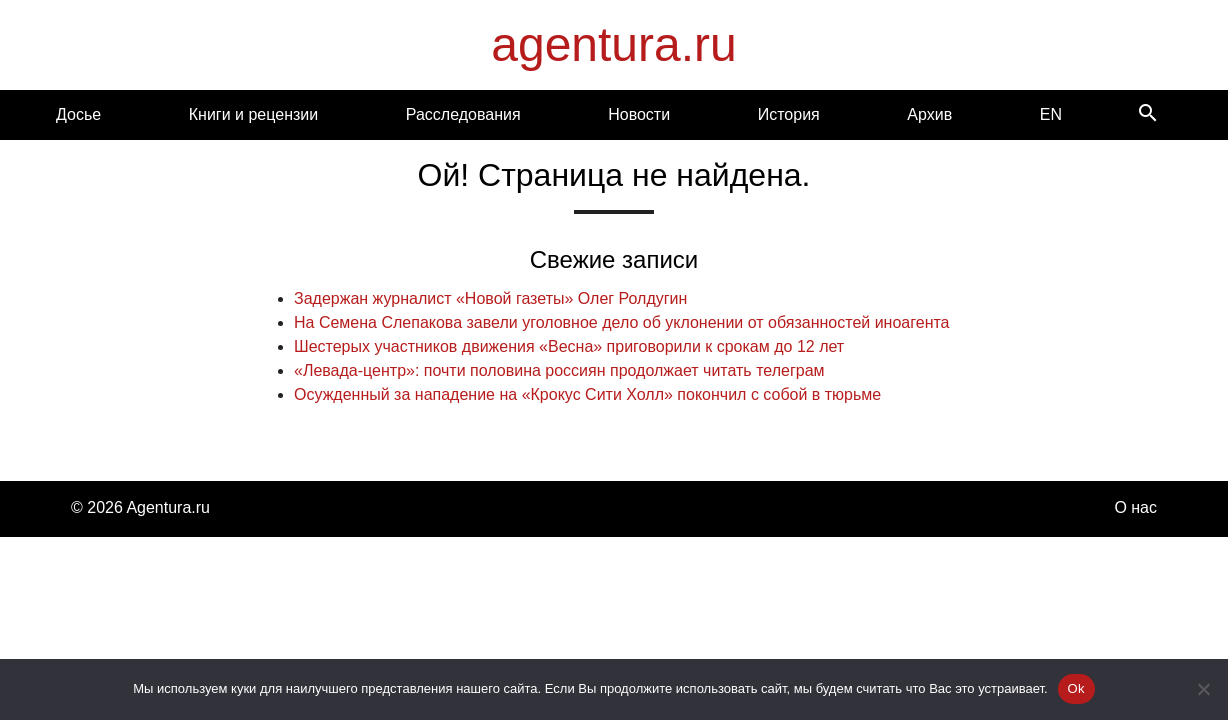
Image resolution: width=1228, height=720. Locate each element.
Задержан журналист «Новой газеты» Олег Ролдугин (490, 298)
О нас (1135, 507)
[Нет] (1203, 689)
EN (1051, 114)
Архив (929, 114)
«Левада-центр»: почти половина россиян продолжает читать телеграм (559, 370)
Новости (639, 114)
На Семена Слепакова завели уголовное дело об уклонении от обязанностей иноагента (622, 322)
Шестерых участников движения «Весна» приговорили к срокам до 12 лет (569, 346)
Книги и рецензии (253, 114)
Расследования (463, 114)
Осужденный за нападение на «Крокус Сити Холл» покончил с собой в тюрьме (587, 394)
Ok (1076, 688)
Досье (78, 114)
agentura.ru (614, 44)
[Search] (1148, 114)
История (789, 114)
